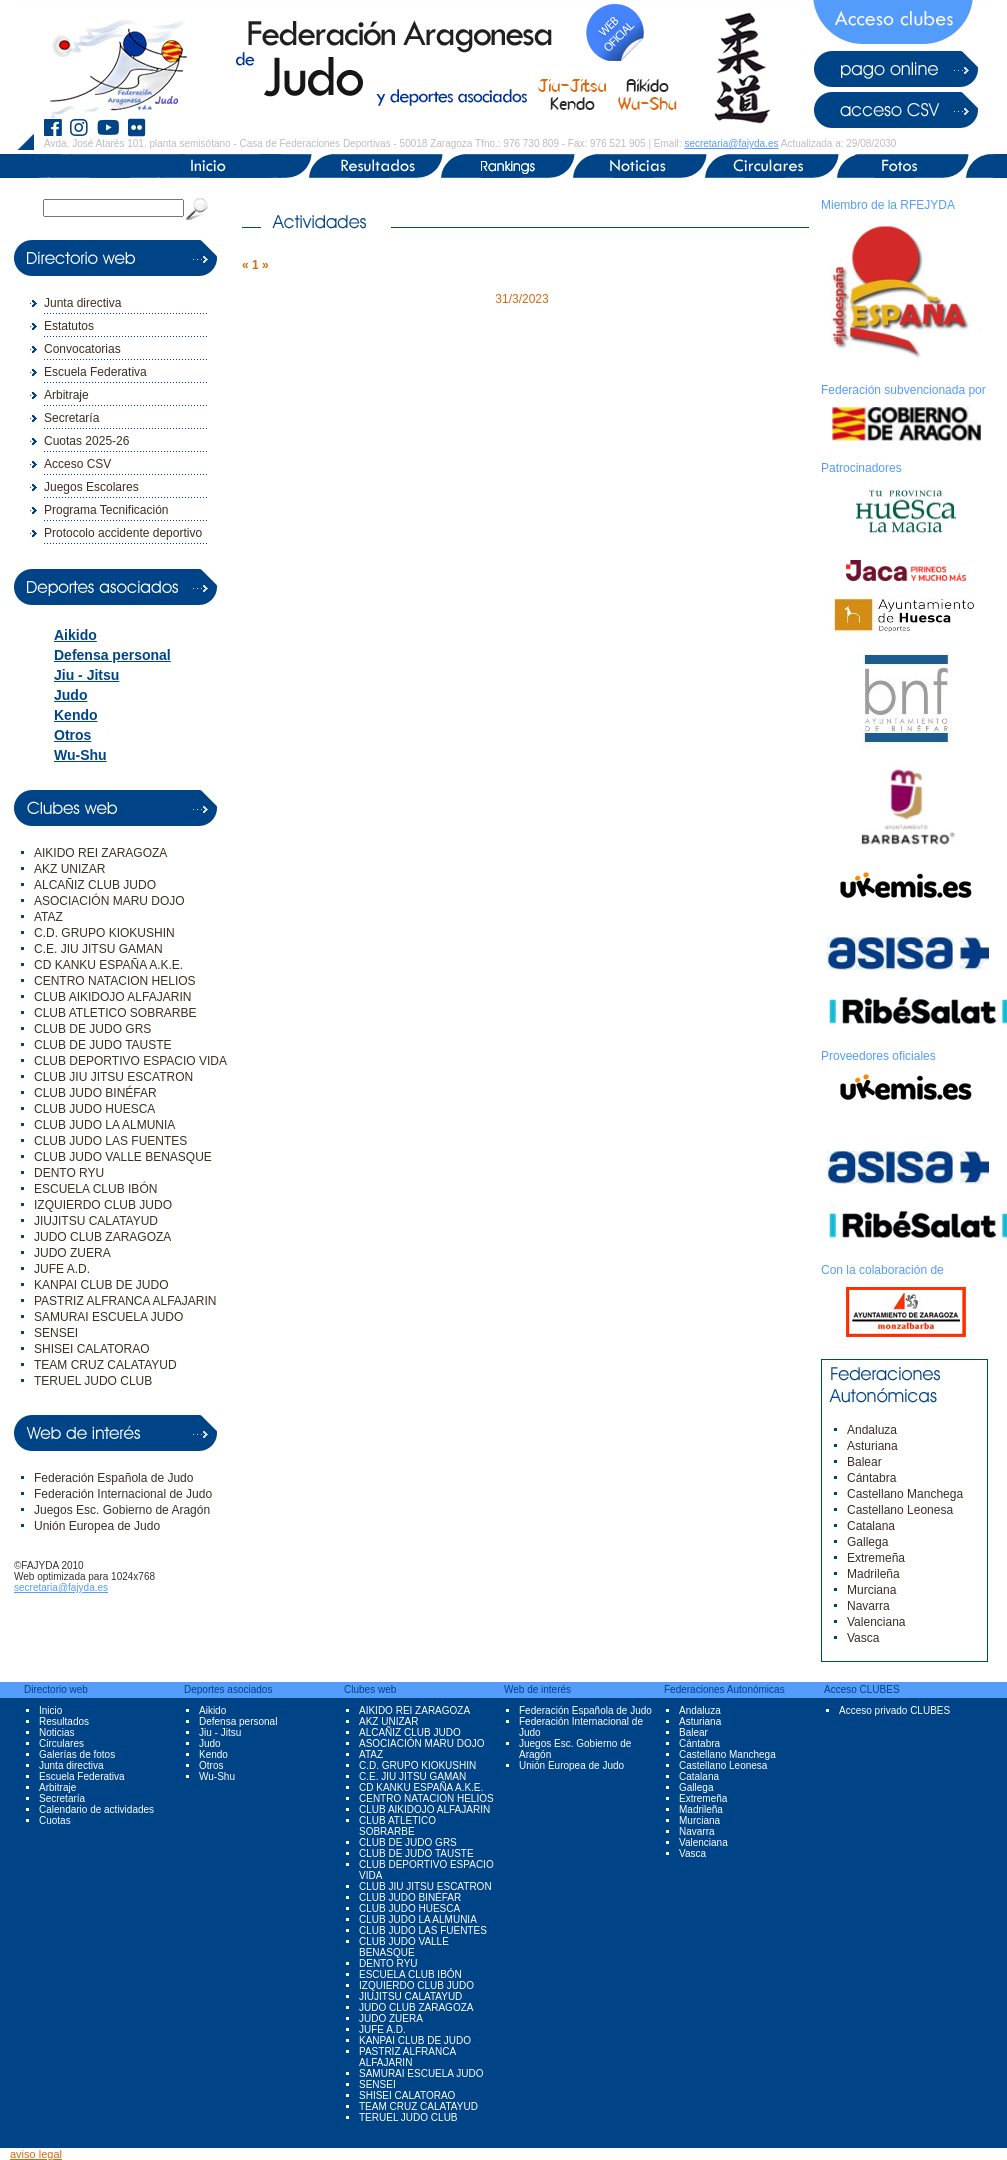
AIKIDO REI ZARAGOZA (100, 853)
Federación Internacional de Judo (123, 1494)
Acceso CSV (77, 464)
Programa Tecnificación (106, 510)
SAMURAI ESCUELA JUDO (108, 1317)
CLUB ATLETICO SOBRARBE (115, 1013)
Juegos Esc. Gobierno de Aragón (122, 1510)
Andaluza (872, 1430)
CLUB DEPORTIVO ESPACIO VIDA (130, 1061)
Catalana (871, 1526)
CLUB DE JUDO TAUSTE (103, 1045)
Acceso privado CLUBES (894, 1710)
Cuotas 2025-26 (86, 441)
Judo (70, 695)
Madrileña (873, 1574)
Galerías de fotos (77, 1754)
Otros (72, 735)
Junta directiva (82, 303)
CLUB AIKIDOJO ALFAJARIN (112, 997)
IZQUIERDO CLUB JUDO (103, 1205)
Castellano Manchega (905, 1494)
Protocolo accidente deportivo (123, 533)
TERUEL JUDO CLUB (93, 1381)
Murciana (871, 1590)
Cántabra (871, 1478)
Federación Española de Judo (113, 1478)
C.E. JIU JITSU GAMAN (98, 949)
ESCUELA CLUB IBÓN (95, 1189)
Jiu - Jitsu (86, 675)
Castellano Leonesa (900, 1510)
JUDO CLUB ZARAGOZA (102, 1237)
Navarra (868, 1606)
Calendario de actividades (96, 1809)
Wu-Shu (80, 755)
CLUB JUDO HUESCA (94, 1109)
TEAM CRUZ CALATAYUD (105, 1365)
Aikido (75, 635)
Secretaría (71, 418)
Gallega (867, 1542)
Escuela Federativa (95, 372)
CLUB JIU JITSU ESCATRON (113, 1077)
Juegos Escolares (91, 487)
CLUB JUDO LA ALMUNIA (104, 1125)
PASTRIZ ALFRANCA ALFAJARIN (125, 1301)
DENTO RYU (69, 1173)
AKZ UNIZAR (69, 869)
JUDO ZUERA (72, 1253)
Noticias (57, 1732)
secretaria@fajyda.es (731, 143)
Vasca (863, 1638)
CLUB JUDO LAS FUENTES (110, 1141)
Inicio (50, 1710)
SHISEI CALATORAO (92, 1349)
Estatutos (69, 326)
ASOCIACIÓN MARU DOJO (109, 901)
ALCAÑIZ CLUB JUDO (95, 885)
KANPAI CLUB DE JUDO (101, 1285)
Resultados (64, 1721)
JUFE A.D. (62, 1269)
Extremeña (876, 1558)
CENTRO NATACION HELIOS (115, 981)
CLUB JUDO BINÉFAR (95, 1093)
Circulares (61, 1743)
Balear (864, 1462)
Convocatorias (82, 349)
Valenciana (876, 1622)
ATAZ (48, 917)
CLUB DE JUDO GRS (92, 1029)
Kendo (76, 715)
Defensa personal (112, 655)
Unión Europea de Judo (97, 1526)
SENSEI (56, 1333)
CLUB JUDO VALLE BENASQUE (123, 1157)
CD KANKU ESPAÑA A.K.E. (108, 965)
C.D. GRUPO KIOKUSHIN (104, 933)
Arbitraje (66, 395)
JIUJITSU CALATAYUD (96, 1221)
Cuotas (55, 1820)
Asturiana (872, 1446)
